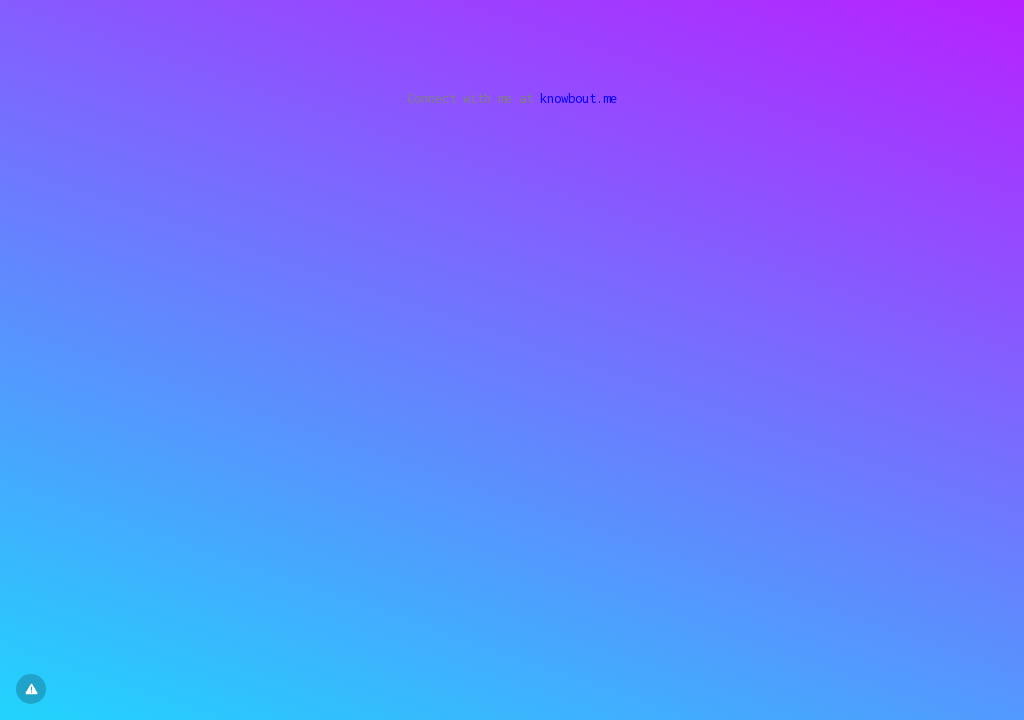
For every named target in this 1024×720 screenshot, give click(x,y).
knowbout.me (578, 98)
